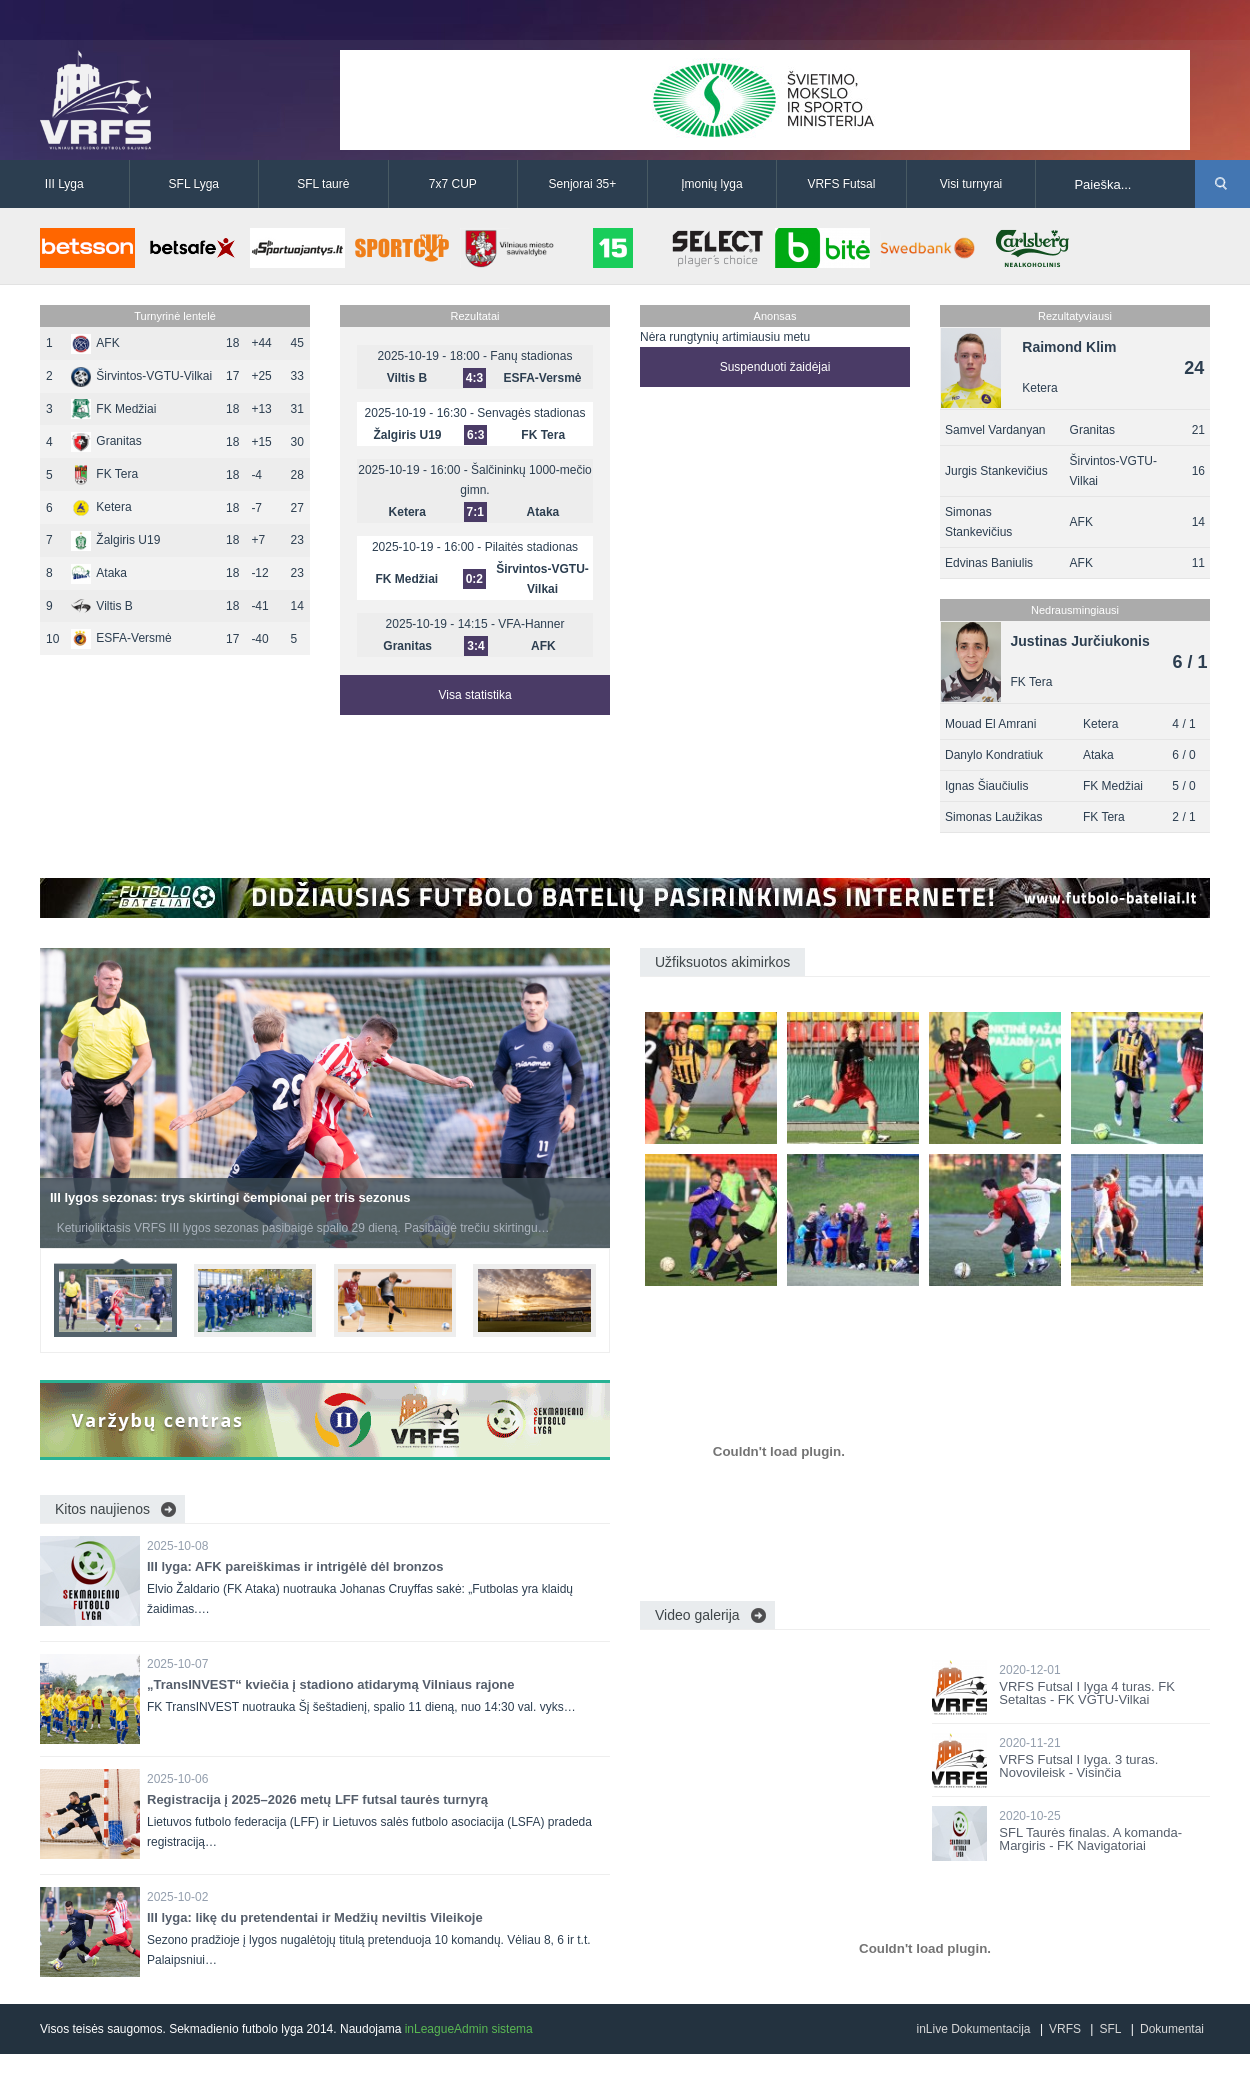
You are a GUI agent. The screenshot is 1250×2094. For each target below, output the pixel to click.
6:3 (475, 435)
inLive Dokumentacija (973, 2029)
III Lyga (64, 184)
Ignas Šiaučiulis (986, 786)
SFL (1110, 2029)
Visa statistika (474, 695)
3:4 (475, 646)
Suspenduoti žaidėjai (775, 367)
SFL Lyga (194, 184)
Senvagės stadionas (531, 413)
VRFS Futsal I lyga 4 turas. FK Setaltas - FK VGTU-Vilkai (1087, 1693)
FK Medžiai (113, 409)
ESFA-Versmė (121, 638)
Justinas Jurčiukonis (1080, 641)
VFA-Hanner (531, 624)
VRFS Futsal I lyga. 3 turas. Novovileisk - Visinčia (1078, 1766)
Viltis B (101, 606)
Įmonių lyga (711, 184)
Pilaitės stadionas (531, 547)
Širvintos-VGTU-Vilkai (141, 376)
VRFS (1065, 2029)
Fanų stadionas (531, 356)
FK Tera (104, 474)
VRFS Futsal (841, 184)
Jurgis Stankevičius (996, 471)
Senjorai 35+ (583, 184)
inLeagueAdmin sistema (469, 2029)
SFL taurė (323, 184)
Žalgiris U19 (115, 540)
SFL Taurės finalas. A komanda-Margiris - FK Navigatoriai (1090, 1839)
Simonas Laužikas (993, 817)
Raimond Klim (1069, 347)
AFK (95, 343)
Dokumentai (1172, 2029)
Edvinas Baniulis (989, 563)
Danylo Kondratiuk (994, 755)
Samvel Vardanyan (995, 430)
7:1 (475, 512)
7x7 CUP (453, 184)
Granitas (106, 441)
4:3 (474, 378)
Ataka (99, 573)
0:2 (474, 579)
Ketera (101, 507)
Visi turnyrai (971, 184)
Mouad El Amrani (990, 724)
